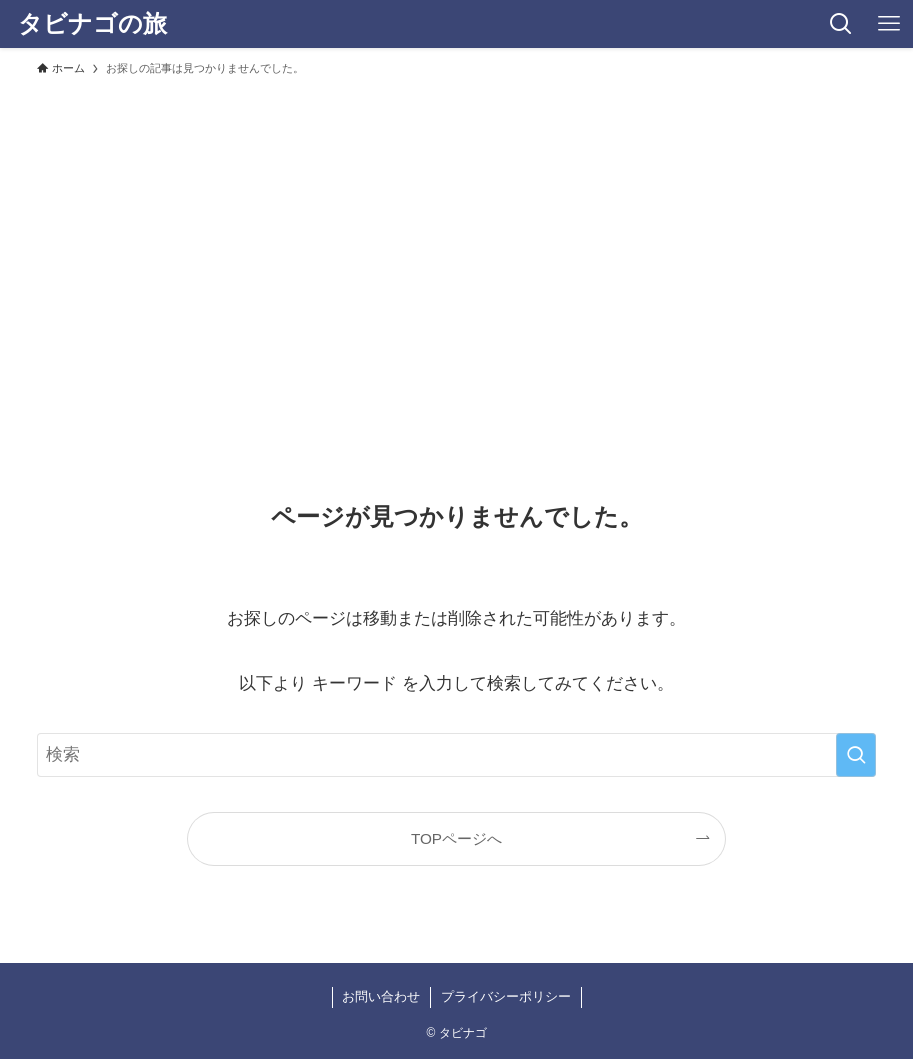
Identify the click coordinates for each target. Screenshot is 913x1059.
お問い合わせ (381, 996)
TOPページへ (456, 838)
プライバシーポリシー (506, 996)
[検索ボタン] (841, 24)
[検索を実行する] (856, 755)
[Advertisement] (456, 236)
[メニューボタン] (889, 24)
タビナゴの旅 (92, 24)
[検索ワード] (457, 755)
